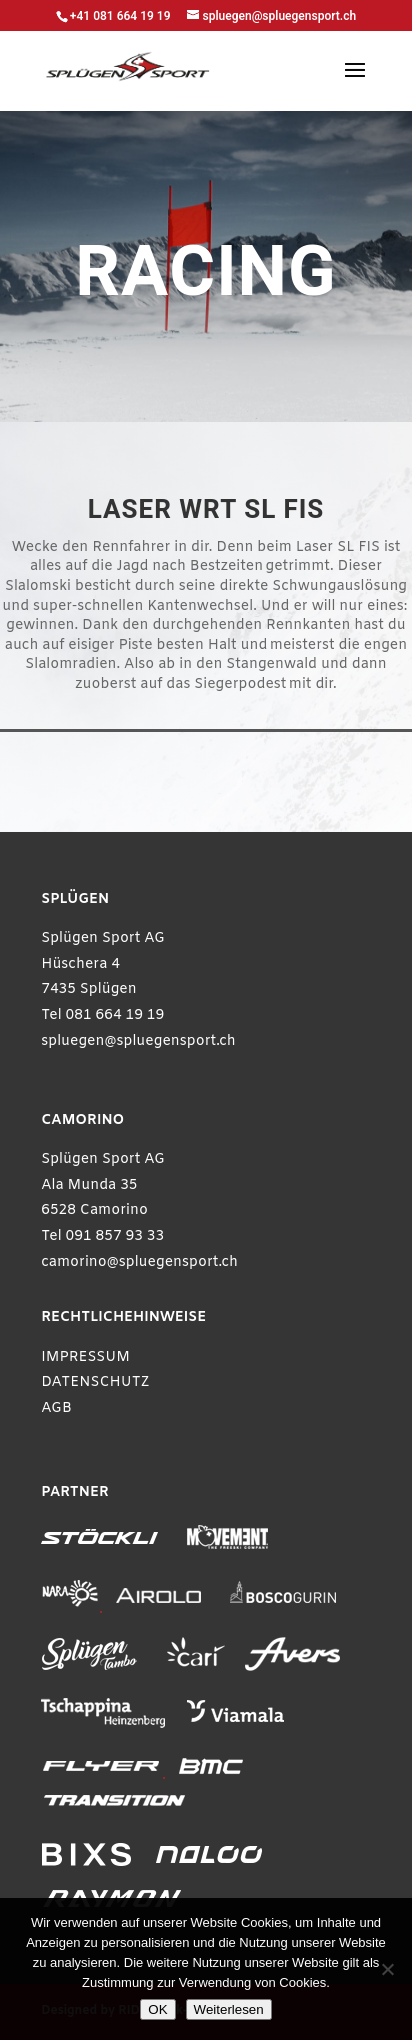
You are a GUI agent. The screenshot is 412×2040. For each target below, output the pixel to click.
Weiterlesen (229, 2009)
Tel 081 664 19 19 (102, 1015)
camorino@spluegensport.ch (139, 1262)
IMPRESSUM (85, 1357)
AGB (56, 1408)
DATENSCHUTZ (95, 1382)
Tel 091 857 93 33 (102, 1236)
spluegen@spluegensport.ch (138, 1041)
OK (157, 2009)
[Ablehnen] (387, 1969)
